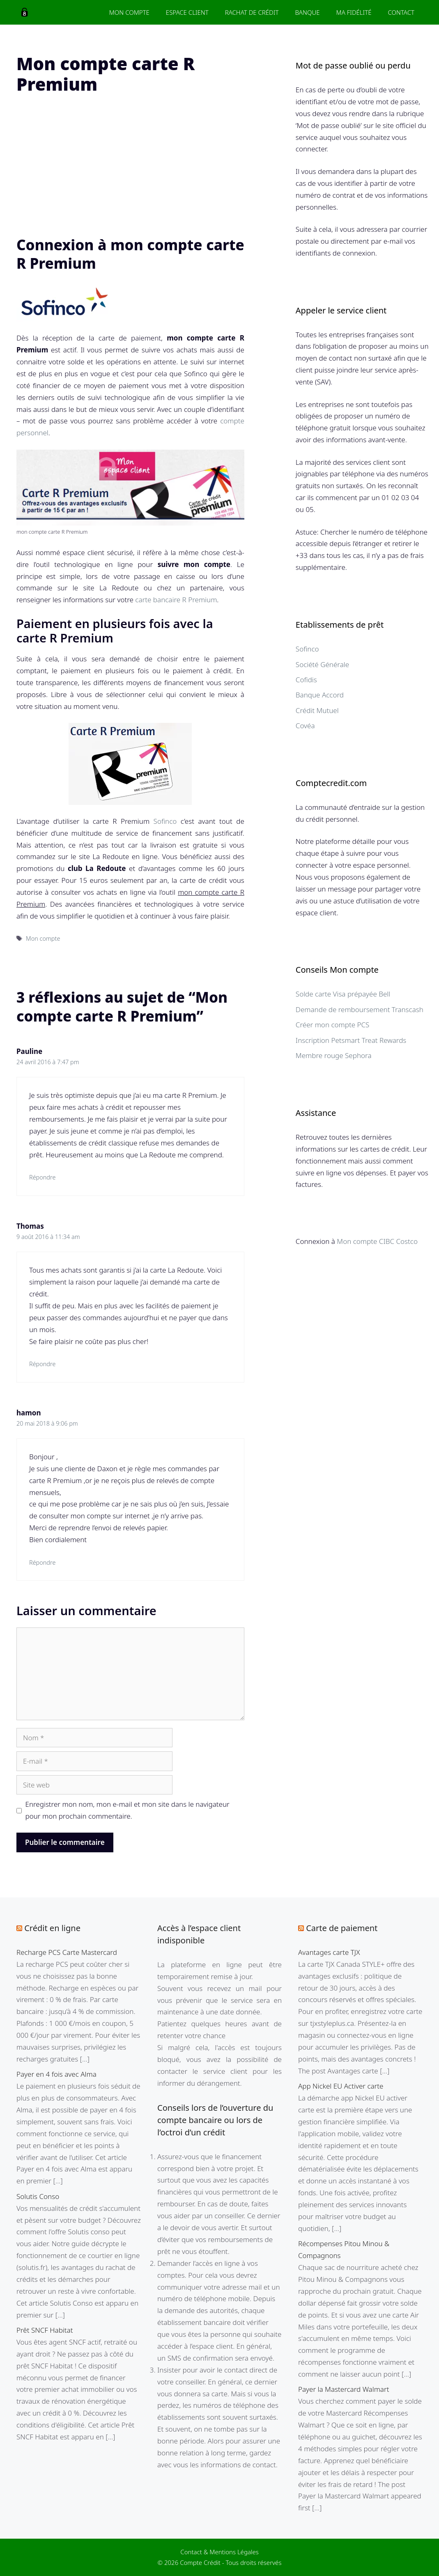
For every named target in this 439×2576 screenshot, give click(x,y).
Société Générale (322, 664)
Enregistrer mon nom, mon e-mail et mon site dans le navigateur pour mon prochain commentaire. (127, 1810)
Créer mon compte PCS (333, 1024)
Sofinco (165, 821)
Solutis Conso (37, 2196)
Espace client (187, 12)
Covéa (305, 725)
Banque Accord (320, 694)
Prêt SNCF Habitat (44, 2330)
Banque (307, 12)
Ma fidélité (354, 12)
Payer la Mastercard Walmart (343, 2389)
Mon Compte (129, 12)
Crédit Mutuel (317, 710)
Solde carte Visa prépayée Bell (343, 994)
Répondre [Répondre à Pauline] (42, 1177)
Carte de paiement (341, 1928)
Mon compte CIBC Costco (377, 1241)
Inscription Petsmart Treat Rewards (351, 1040)
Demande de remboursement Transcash (359, 1009)
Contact (401, 12)
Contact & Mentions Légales (219, 2552)
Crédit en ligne (52, 1928)
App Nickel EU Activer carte (340, 2086)
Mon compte (43, 938)
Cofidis (306, 679)
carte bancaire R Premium (176, 599)
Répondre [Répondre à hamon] (42, 1562)
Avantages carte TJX (329, 1952)
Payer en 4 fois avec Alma (56, 2074)
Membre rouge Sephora (334, 1055)
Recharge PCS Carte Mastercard (66, 1952)
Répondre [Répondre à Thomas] (42, 1364)
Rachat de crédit (252, 12)
